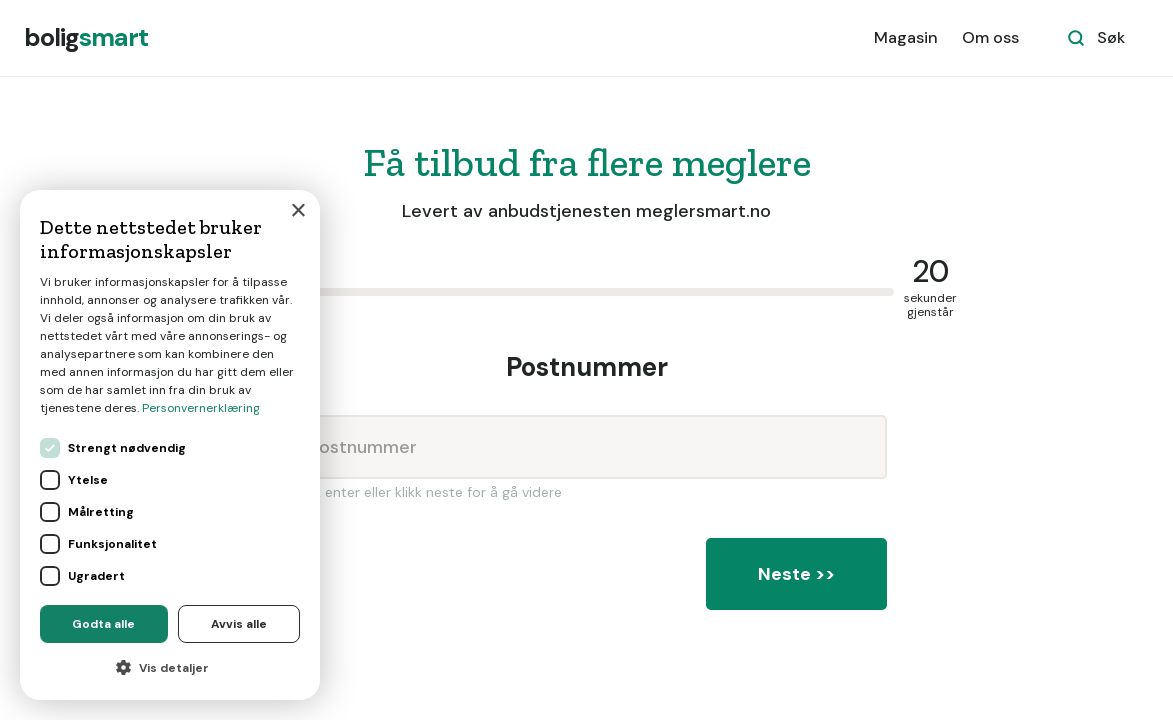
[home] (86, 38)
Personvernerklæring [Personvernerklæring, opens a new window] (201, 408)
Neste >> (796, 574)
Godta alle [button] (103, 624)
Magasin (906, 37)
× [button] (297, 211)
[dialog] (170, 445)
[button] (170, 668)
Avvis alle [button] (239, 624)
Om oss (990, 37)
